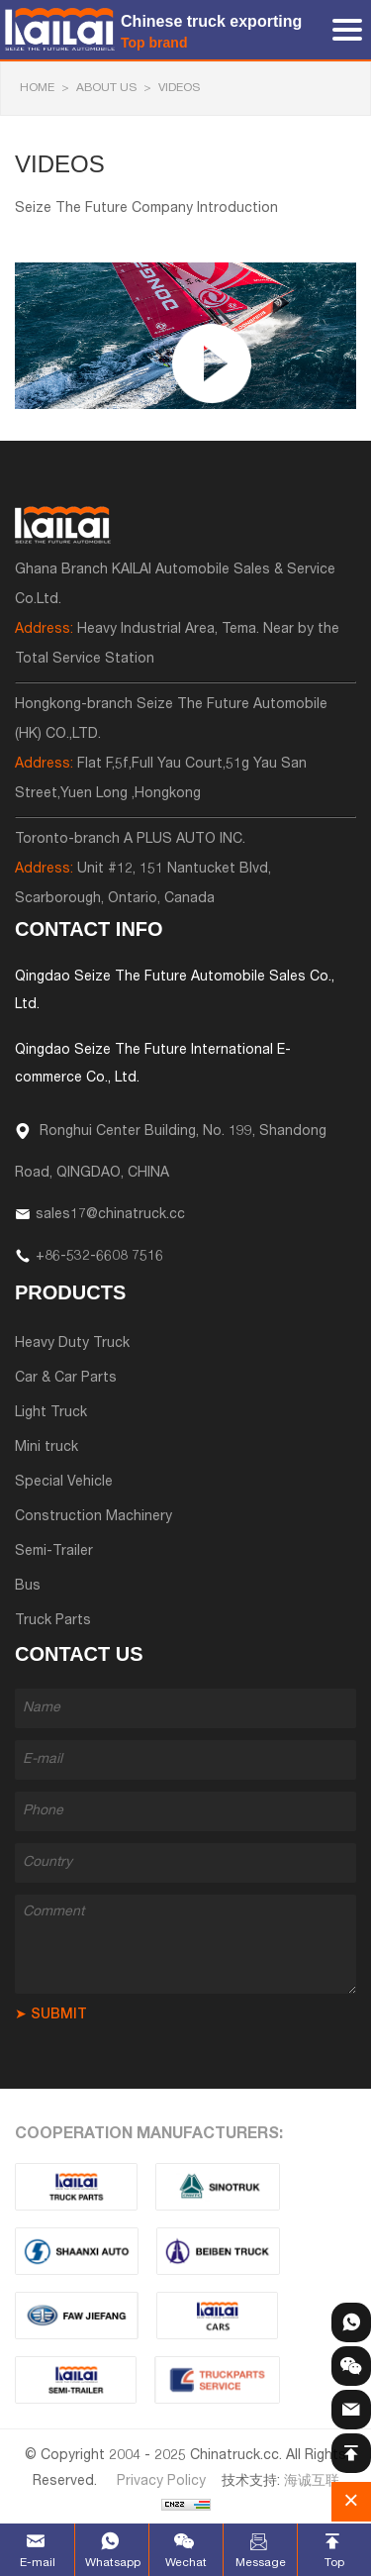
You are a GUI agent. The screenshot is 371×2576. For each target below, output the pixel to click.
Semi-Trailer (54, 1552)
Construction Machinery (93, 1517)
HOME (37, 88)
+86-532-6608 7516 (99, 1257)
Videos (179, 88)
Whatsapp (112, 2563)
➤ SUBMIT (51, 2015)
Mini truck (46, 1448)
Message (260, 2563)
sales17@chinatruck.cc (110, 1215)
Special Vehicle (64, 1483)
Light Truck (51, 1413)
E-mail (37, 2563)
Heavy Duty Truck (72, 1344)
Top (334, 2563)
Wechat (186, 2563)
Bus (28, 1587)
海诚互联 (311, 2482)
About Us (106, 88)
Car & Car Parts (66, 1379)
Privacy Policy (161, 2482)
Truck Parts (53, 1621)
